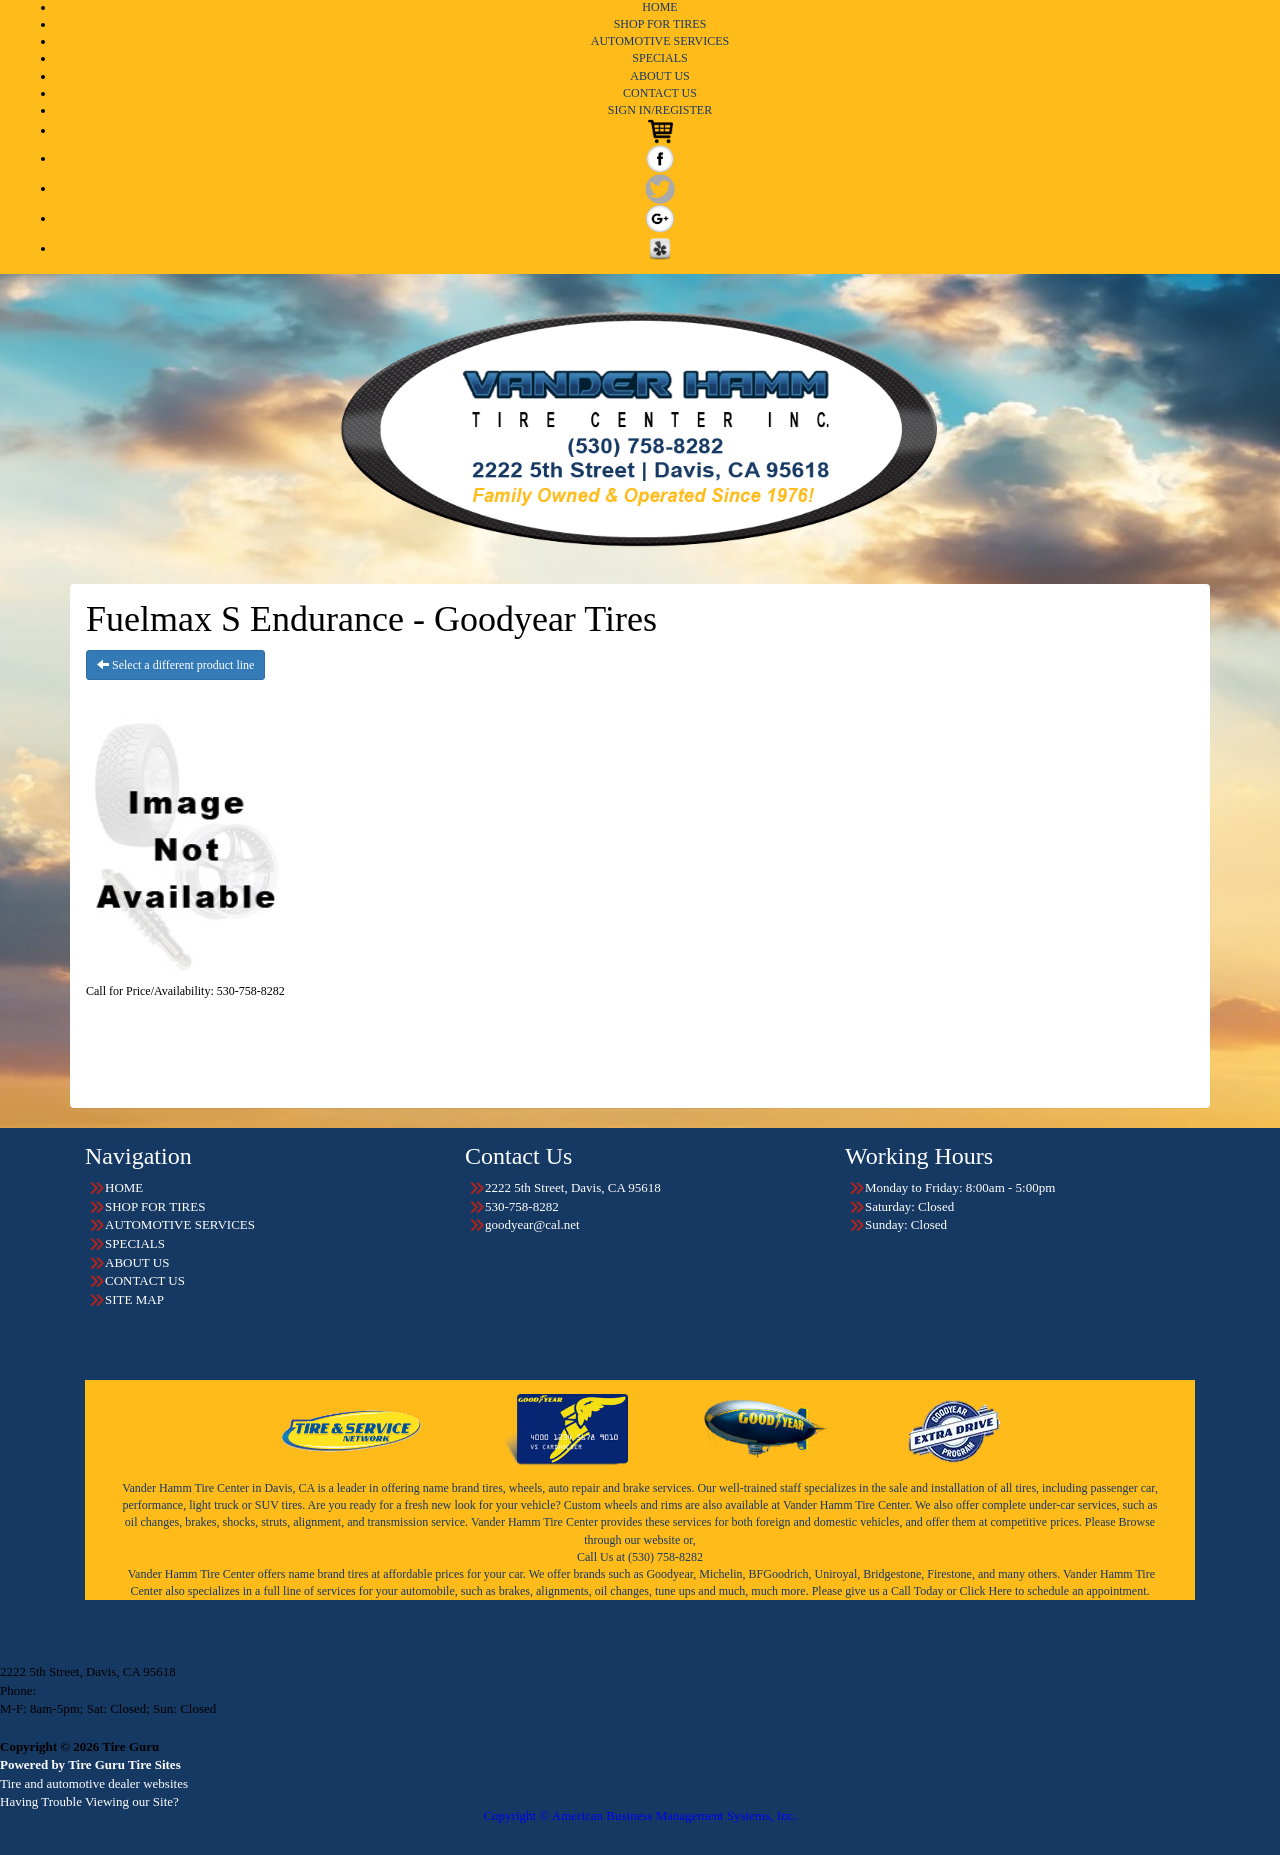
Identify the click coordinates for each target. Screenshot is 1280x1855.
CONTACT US (660, 93)
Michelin (720, 1574)
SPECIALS (659, 58)
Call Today (919, 1591)
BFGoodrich (779, 1574)
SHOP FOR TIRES (660, 24)
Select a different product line (175, 665)
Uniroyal (836, 1574)
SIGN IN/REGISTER (660, 110)
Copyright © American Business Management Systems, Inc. (639, 1815)
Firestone (949, 1574)
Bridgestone (892, 1574)
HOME (659, 7)
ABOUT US (659, 76)
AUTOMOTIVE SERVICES (660, 41)
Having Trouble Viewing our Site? (89, 1801)
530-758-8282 (76, 1690)
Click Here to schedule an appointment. (1055, 1591)
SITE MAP (134, 1299)
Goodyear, (671, 1574)
